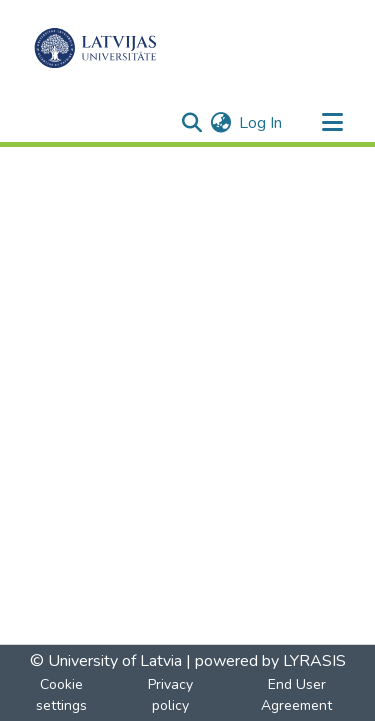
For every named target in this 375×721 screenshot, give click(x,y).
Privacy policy (170, 695)
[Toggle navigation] (332, 123)
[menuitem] (220, 123)
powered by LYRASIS (268, 661)
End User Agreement (296, 695)
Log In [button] (261, 123)
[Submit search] (191, 123)
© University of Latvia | (110, 661)
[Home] (95, 48)
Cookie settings (61, 695)
